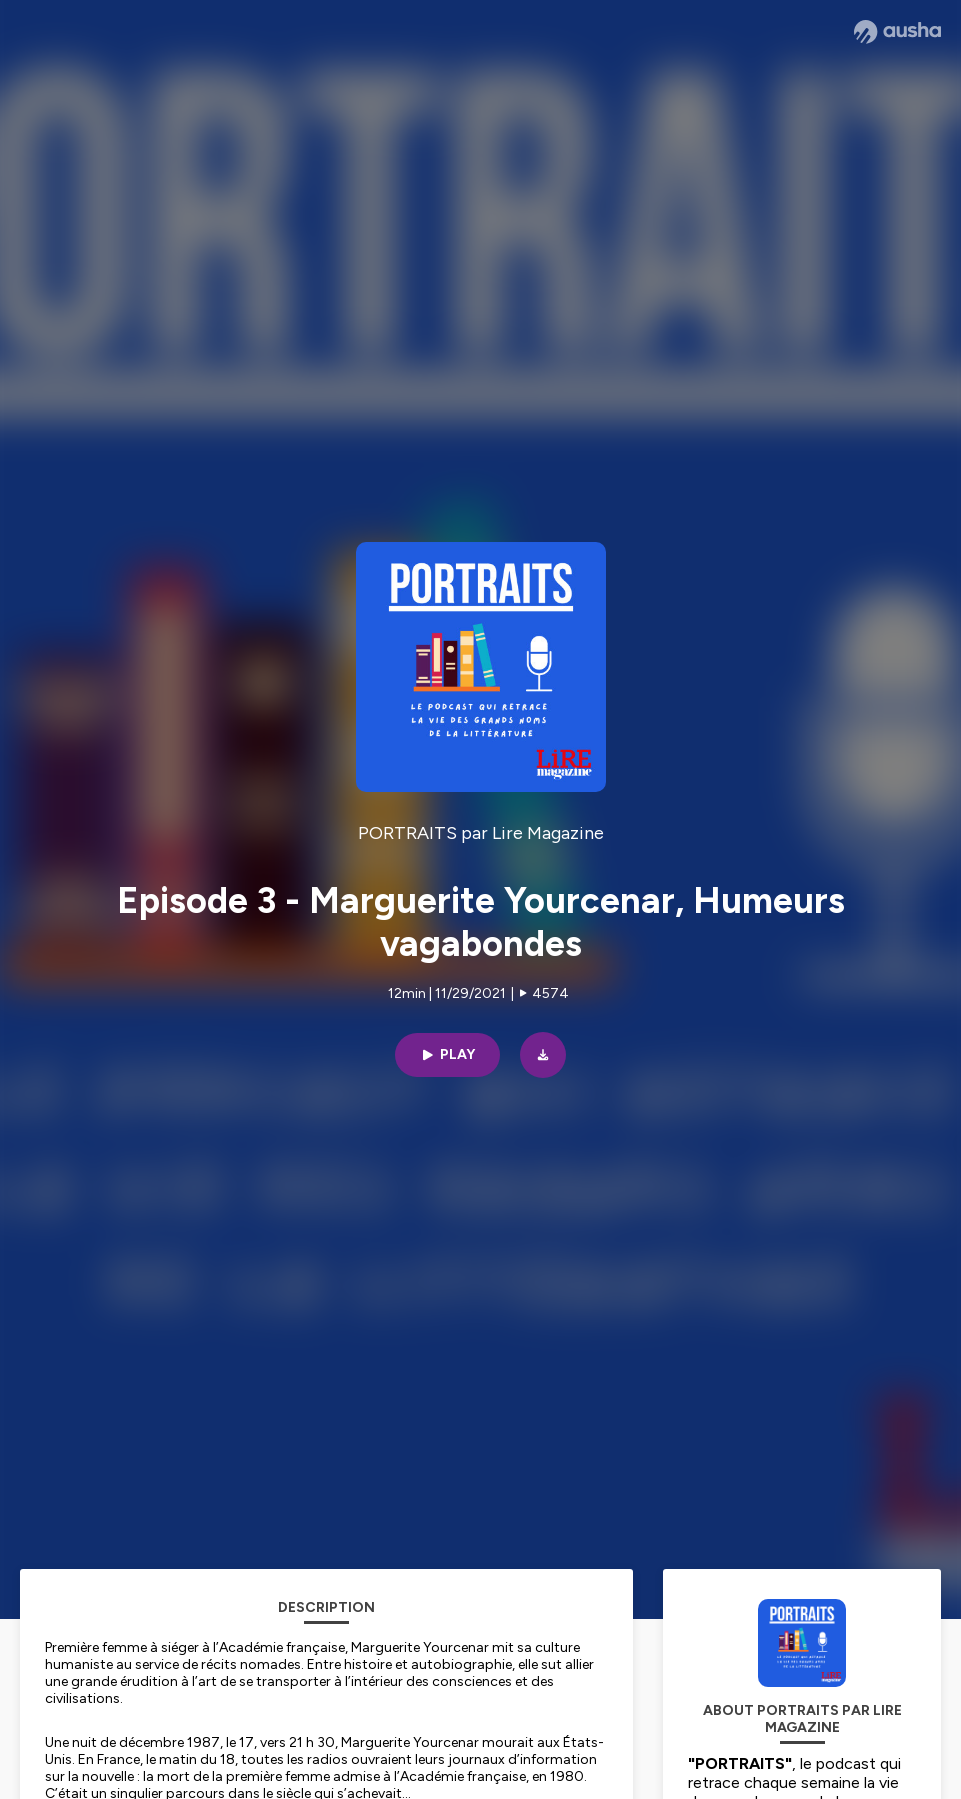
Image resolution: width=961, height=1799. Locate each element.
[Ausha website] (897, 32)
